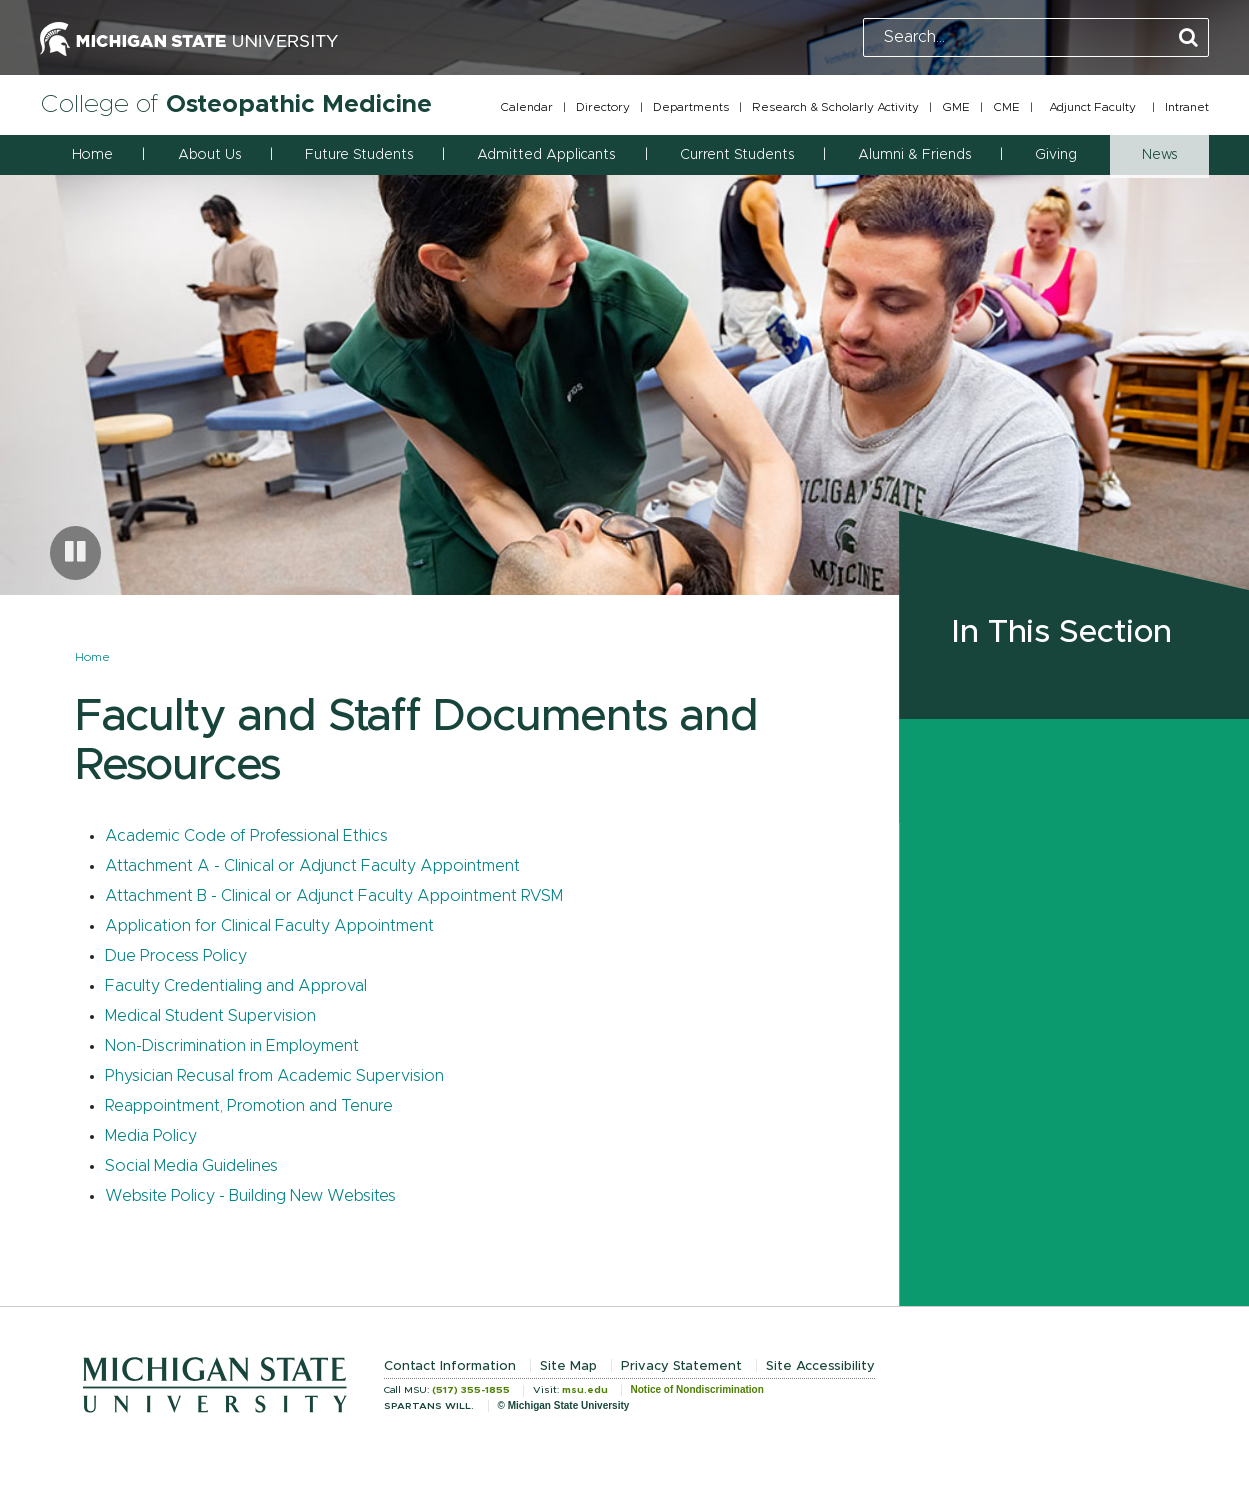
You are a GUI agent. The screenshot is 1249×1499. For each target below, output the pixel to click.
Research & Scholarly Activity (835, 107)
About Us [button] (209, 155)
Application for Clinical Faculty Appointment (269, 926)
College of (236, 104)
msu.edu (585, 1390)
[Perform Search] (1188, 38)
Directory (603, 107)
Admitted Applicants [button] (546, 155)
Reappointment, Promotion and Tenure (249, 1106)
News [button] (1159, 155)
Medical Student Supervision (210, 1016)
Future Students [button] (359, 155)
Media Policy (151, 1136)
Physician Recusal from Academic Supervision (274, 1076)
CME (1006, 107)
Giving (1056, 155)
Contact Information (450, 1366)
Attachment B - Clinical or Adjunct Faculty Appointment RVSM (334, 896)
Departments (691, 107)
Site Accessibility (820, 1366)
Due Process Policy (176, 956)
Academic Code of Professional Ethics (246, 836)
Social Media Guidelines (191, 1166)
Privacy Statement (681, 1366)
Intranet (1187, 107)
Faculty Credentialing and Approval (236, 986)
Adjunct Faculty (1092, 107)
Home (92, 155)
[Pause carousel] (75, 553)
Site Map (568, 1366)
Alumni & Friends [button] (914, 155)
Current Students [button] (737, 155)
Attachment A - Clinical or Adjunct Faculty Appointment (312, 866)
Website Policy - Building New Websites (250, 1196)
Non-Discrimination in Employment (232, 1046)
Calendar (526, 107)
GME (956, 107)
